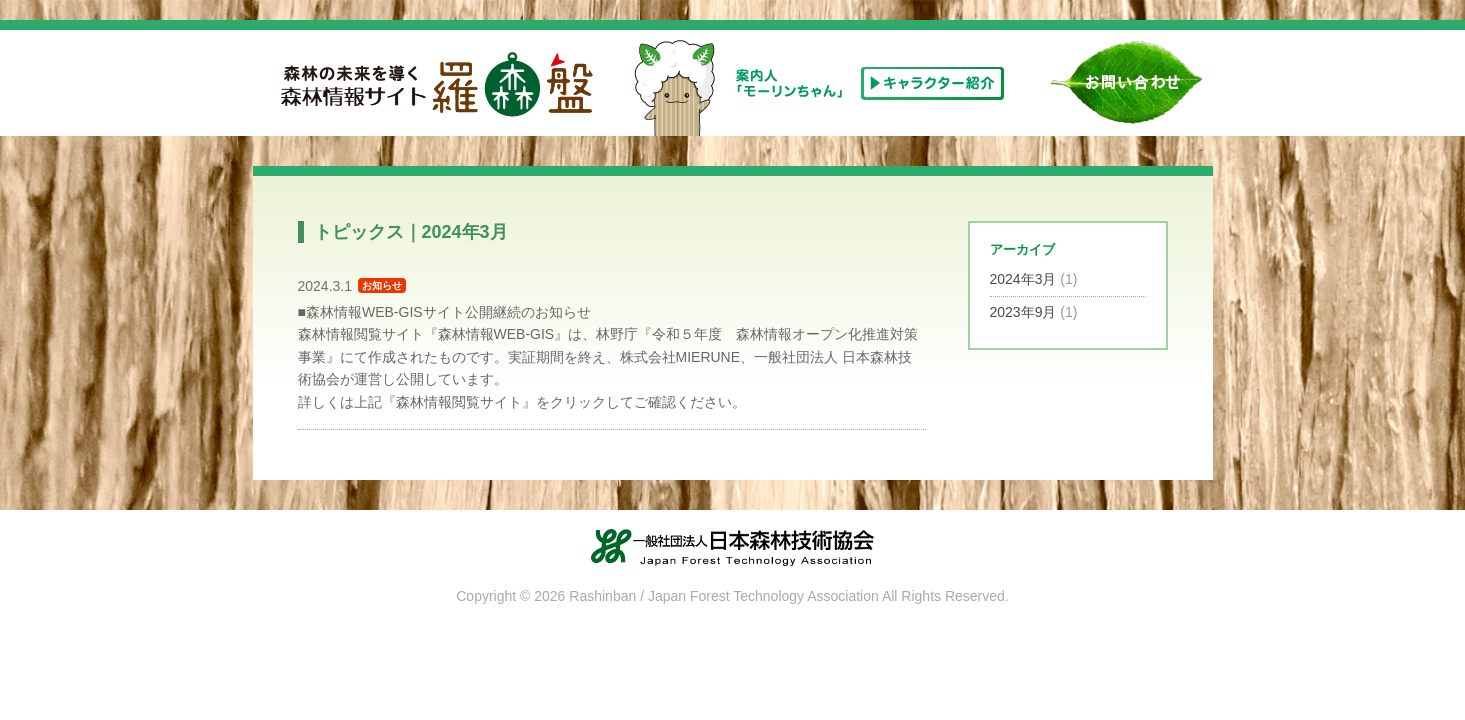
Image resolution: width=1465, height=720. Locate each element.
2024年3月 (1023, 279)
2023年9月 (1023, 312)
